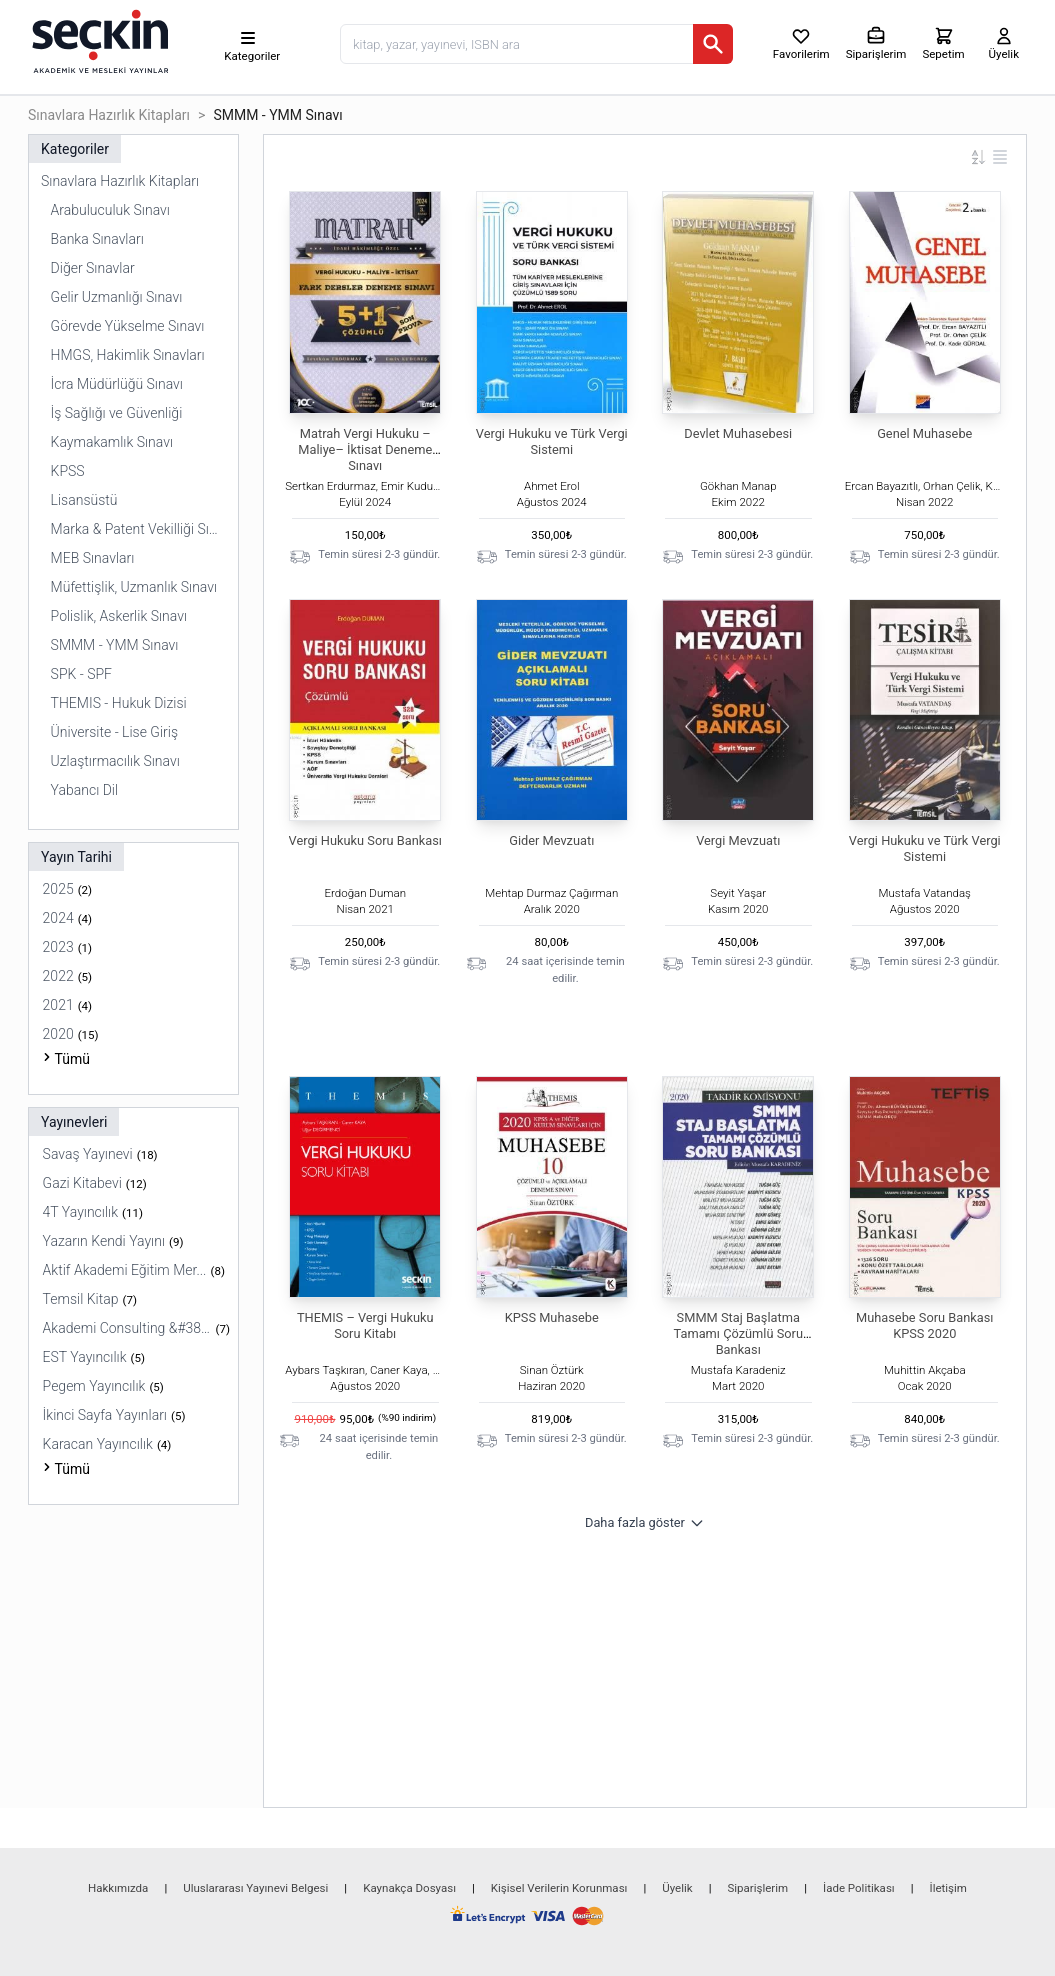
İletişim (948, 1888)
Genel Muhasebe (924, 433)
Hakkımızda (118, 1888)
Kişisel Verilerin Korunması (559, 1888)
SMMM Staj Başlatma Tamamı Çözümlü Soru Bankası (738, 1333)
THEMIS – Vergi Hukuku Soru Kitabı (365, 1325)
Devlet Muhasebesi (738, 433)
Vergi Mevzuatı (738, 840)
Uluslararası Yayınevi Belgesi (255, 1888)
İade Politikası (859, 1888)
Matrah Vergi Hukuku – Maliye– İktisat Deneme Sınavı (365, 449)
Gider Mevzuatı (551, 840)
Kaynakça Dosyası (409, 1888)
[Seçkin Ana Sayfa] (98, 40)
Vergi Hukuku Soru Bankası (365, 840)
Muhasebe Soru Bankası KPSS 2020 (924, 1325)
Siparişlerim (757, 1888)
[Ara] (713, 44)
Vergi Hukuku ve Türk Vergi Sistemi (552, 441)
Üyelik (677, 1888)
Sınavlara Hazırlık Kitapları (109, 115)
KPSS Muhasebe (552, 1317)
